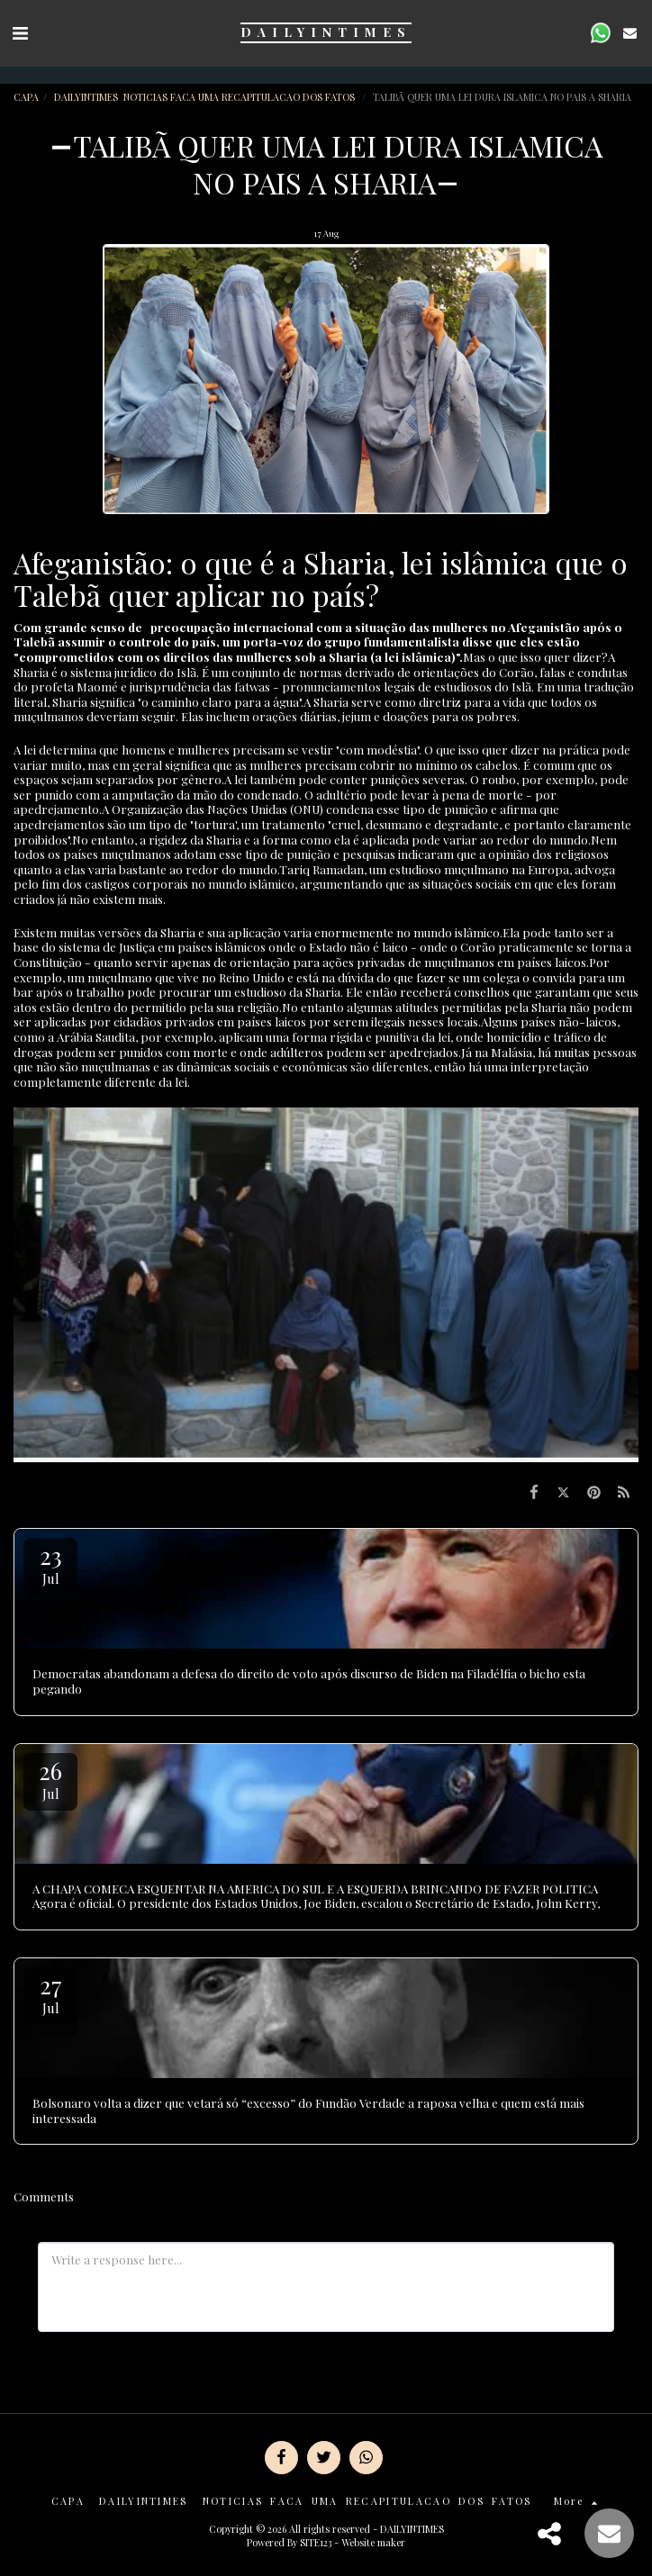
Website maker (373, 2542)
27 (50, 1993)
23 (50, 1563)
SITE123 (315, 2542)
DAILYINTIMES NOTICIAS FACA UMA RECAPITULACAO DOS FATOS (206, 97)
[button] (20, 32)
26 (50, 1779)
